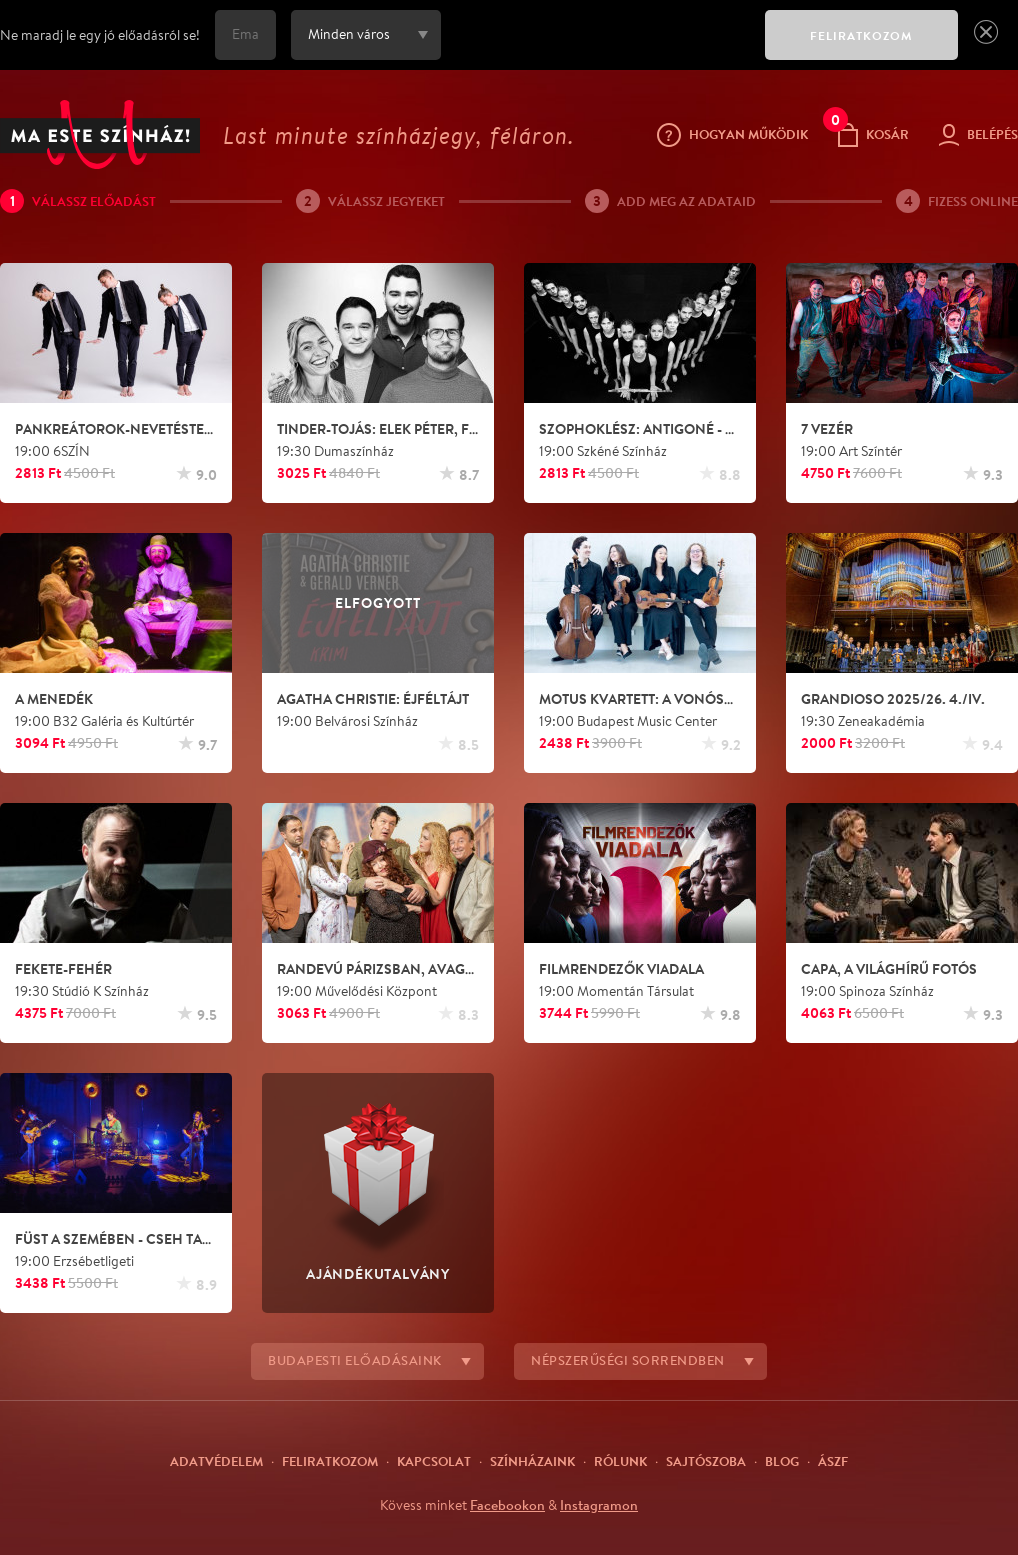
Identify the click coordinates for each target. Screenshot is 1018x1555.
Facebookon (507, 1505)
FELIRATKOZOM (861, 35)
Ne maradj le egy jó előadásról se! (100, 35)
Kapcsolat (434, 1461)
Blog (782, 1461)
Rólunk (620, 1461)
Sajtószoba (706, 1461)
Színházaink (532, 1461)
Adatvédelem (216, 1461)
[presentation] (598, 49)
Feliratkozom (330, 1461)
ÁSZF (833, 1461)
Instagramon (599, 1505)
